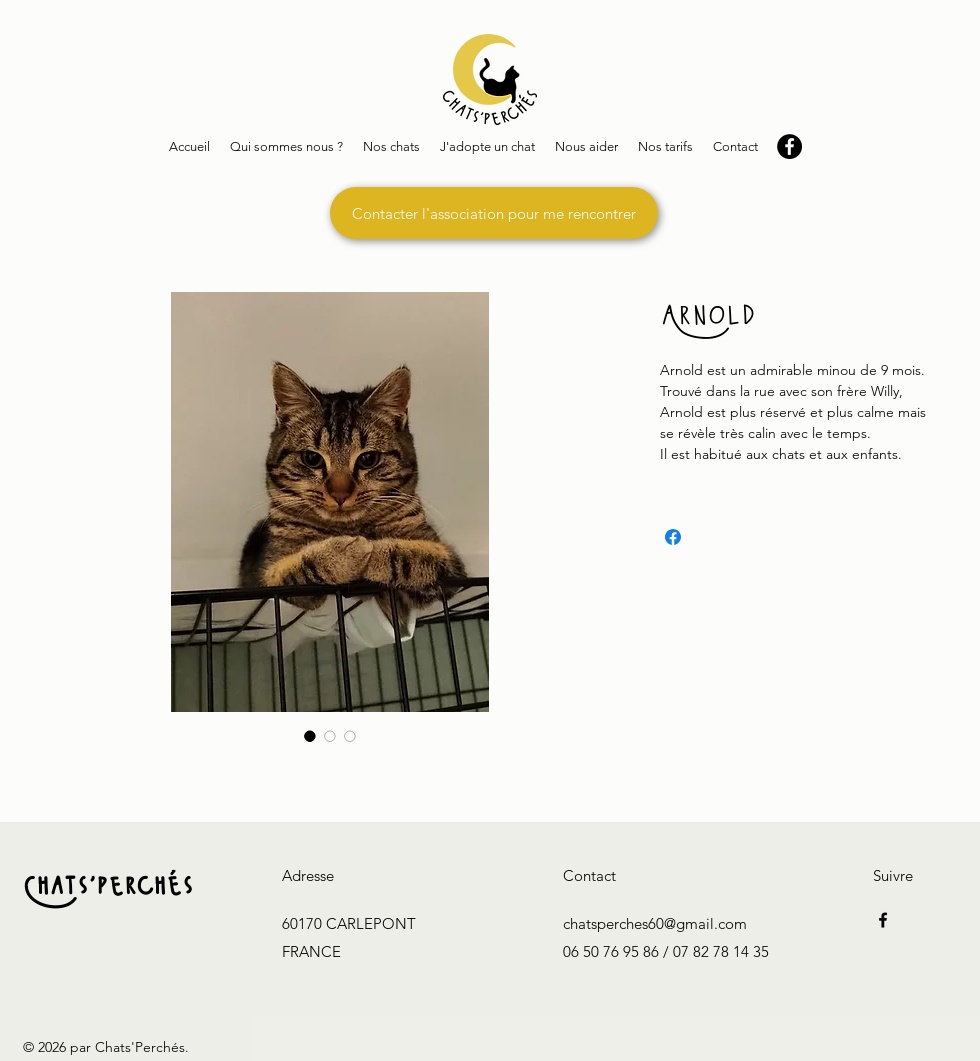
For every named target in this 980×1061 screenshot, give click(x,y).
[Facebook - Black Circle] (789, 146)
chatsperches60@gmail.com (655, 923)
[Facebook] (883, 920)
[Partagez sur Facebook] (673, 537)
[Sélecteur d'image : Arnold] (310, 736)
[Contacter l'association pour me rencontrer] (494, 213)
